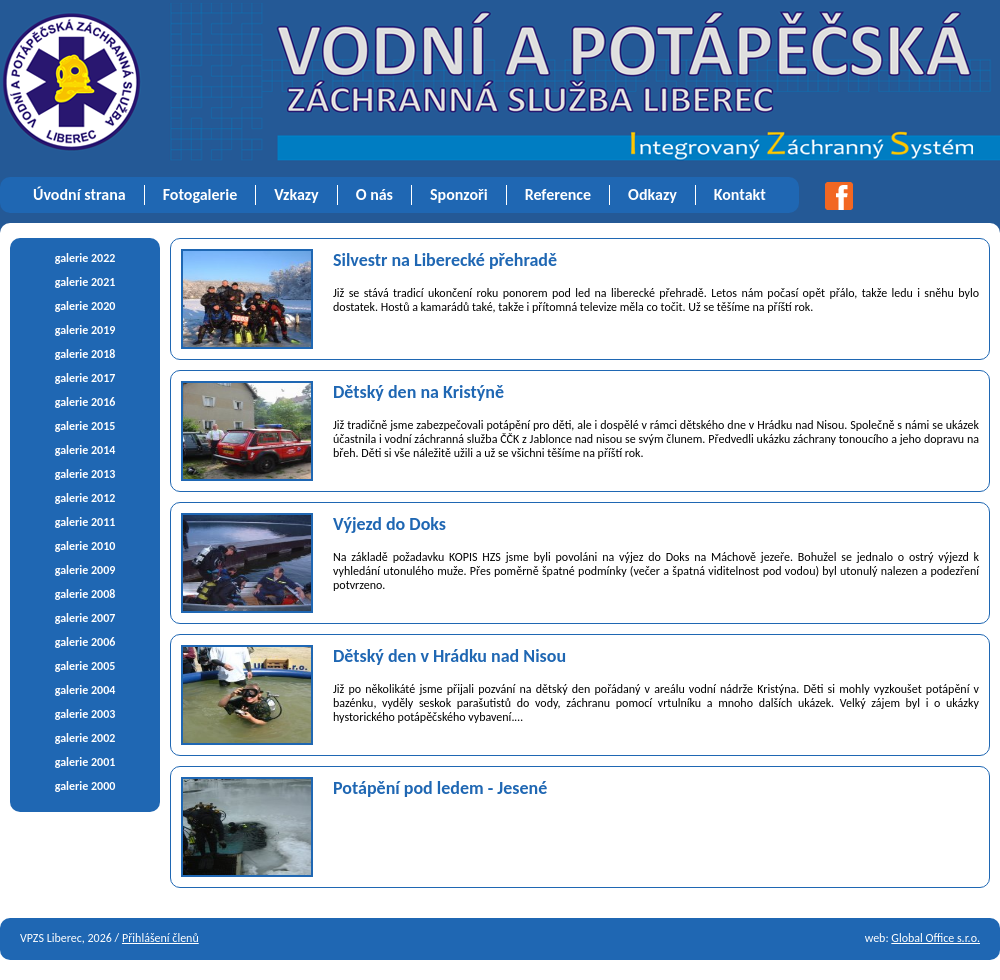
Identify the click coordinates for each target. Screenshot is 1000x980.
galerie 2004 (85, 690)
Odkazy (652, 194)
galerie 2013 (85, 474)
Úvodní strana (79, 194)
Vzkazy (296, 194)
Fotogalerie (200, 194)
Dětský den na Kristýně (418, 392)
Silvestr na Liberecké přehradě (445, 260)
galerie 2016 (85, 402)
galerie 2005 (85, 666)
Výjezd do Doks (389, 524)
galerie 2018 (85, 354)
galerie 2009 (85, 570)
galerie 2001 (85, 762)
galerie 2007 (85, 618)
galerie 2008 (85, 594)
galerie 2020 (85, 306)
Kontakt (740, 194)
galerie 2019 (85, 330)
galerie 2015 (85, 426)
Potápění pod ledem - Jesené (440, 788)
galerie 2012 (85, 498)
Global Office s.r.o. (935, 938)
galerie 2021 (85, 282)
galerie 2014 (85, 450)
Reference (558, 194)
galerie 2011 (85, 522)
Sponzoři (459, 194)
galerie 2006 (85, 642)
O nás (374, 194)
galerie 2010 (85, 546)
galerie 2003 (85, 714)
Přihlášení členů (160, 938)
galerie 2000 (85, 786)
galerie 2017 (85, 378)
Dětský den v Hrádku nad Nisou (449, 656)
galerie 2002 (85, 738)
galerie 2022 (85, 258)
